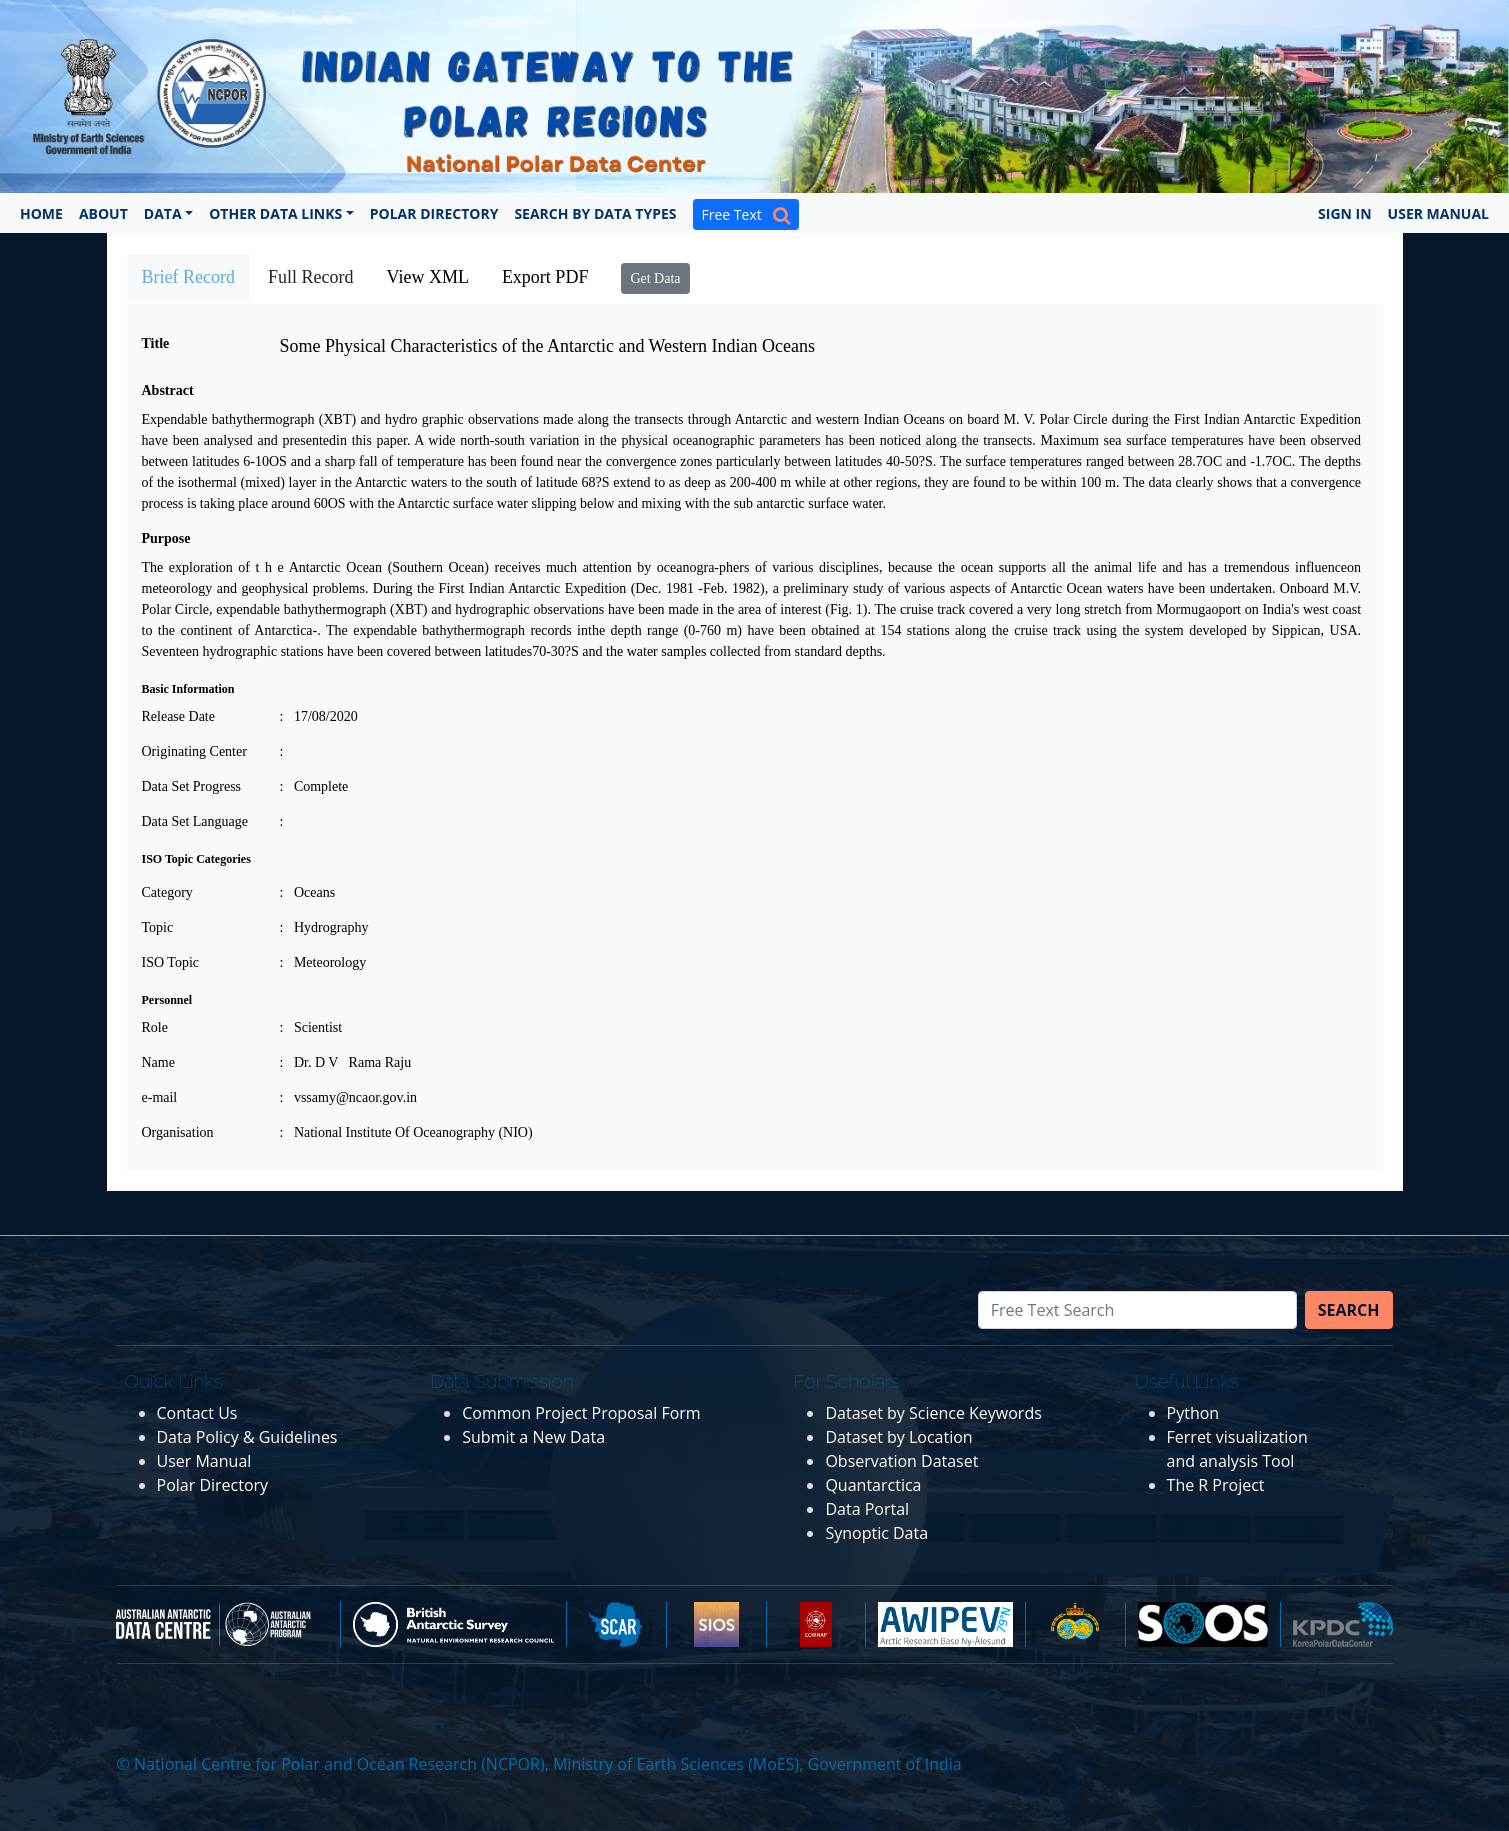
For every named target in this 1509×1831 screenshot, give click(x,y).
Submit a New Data (533, 1437)
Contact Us (197, 1413)
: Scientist (311, 1027)
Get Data (655, 278)
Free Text (746, 214)
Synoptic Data (876, 1533)
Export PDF (545, 277)
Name (158, 1062)
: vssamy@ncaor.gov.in (349, 1097)
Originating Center (194, 751)
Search (1349, 1310)
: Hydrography (324, 927)
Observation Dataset (901, 1461)
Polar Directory (434, 213)
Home (41, 213)
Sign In (1345, 213)
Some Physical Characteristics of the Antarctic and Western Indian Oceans (548, 346)
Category (167, 892)
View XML (427, 277)
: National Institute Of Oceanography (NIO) (406, 1132)
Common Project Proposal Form (581, 1413)
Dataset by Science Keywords (933, 1413)
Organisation (178, 1132)
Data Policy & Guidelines (247, 1437)
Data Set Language (195, 821)
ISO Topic (170, 962)
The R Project (1216, 1485)
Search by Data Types (595, 213)
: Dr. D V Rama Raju (346, 1062)
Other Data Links (275, 213)
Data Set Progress (192, 786)
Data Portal (867, 1509)
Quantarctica (873, 1485)
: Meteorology (323, 962)
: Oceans (308, 892)
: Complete (314, 786)
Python (1193, 1413)
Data (163, 213)
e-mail (160, 1097)
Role (155, 1027)
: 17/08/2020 (319, 716)
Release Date (178, 716)
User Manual (1438, 213)
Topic (158, 927)
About (103, 213)
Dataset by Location (898, 1437)
